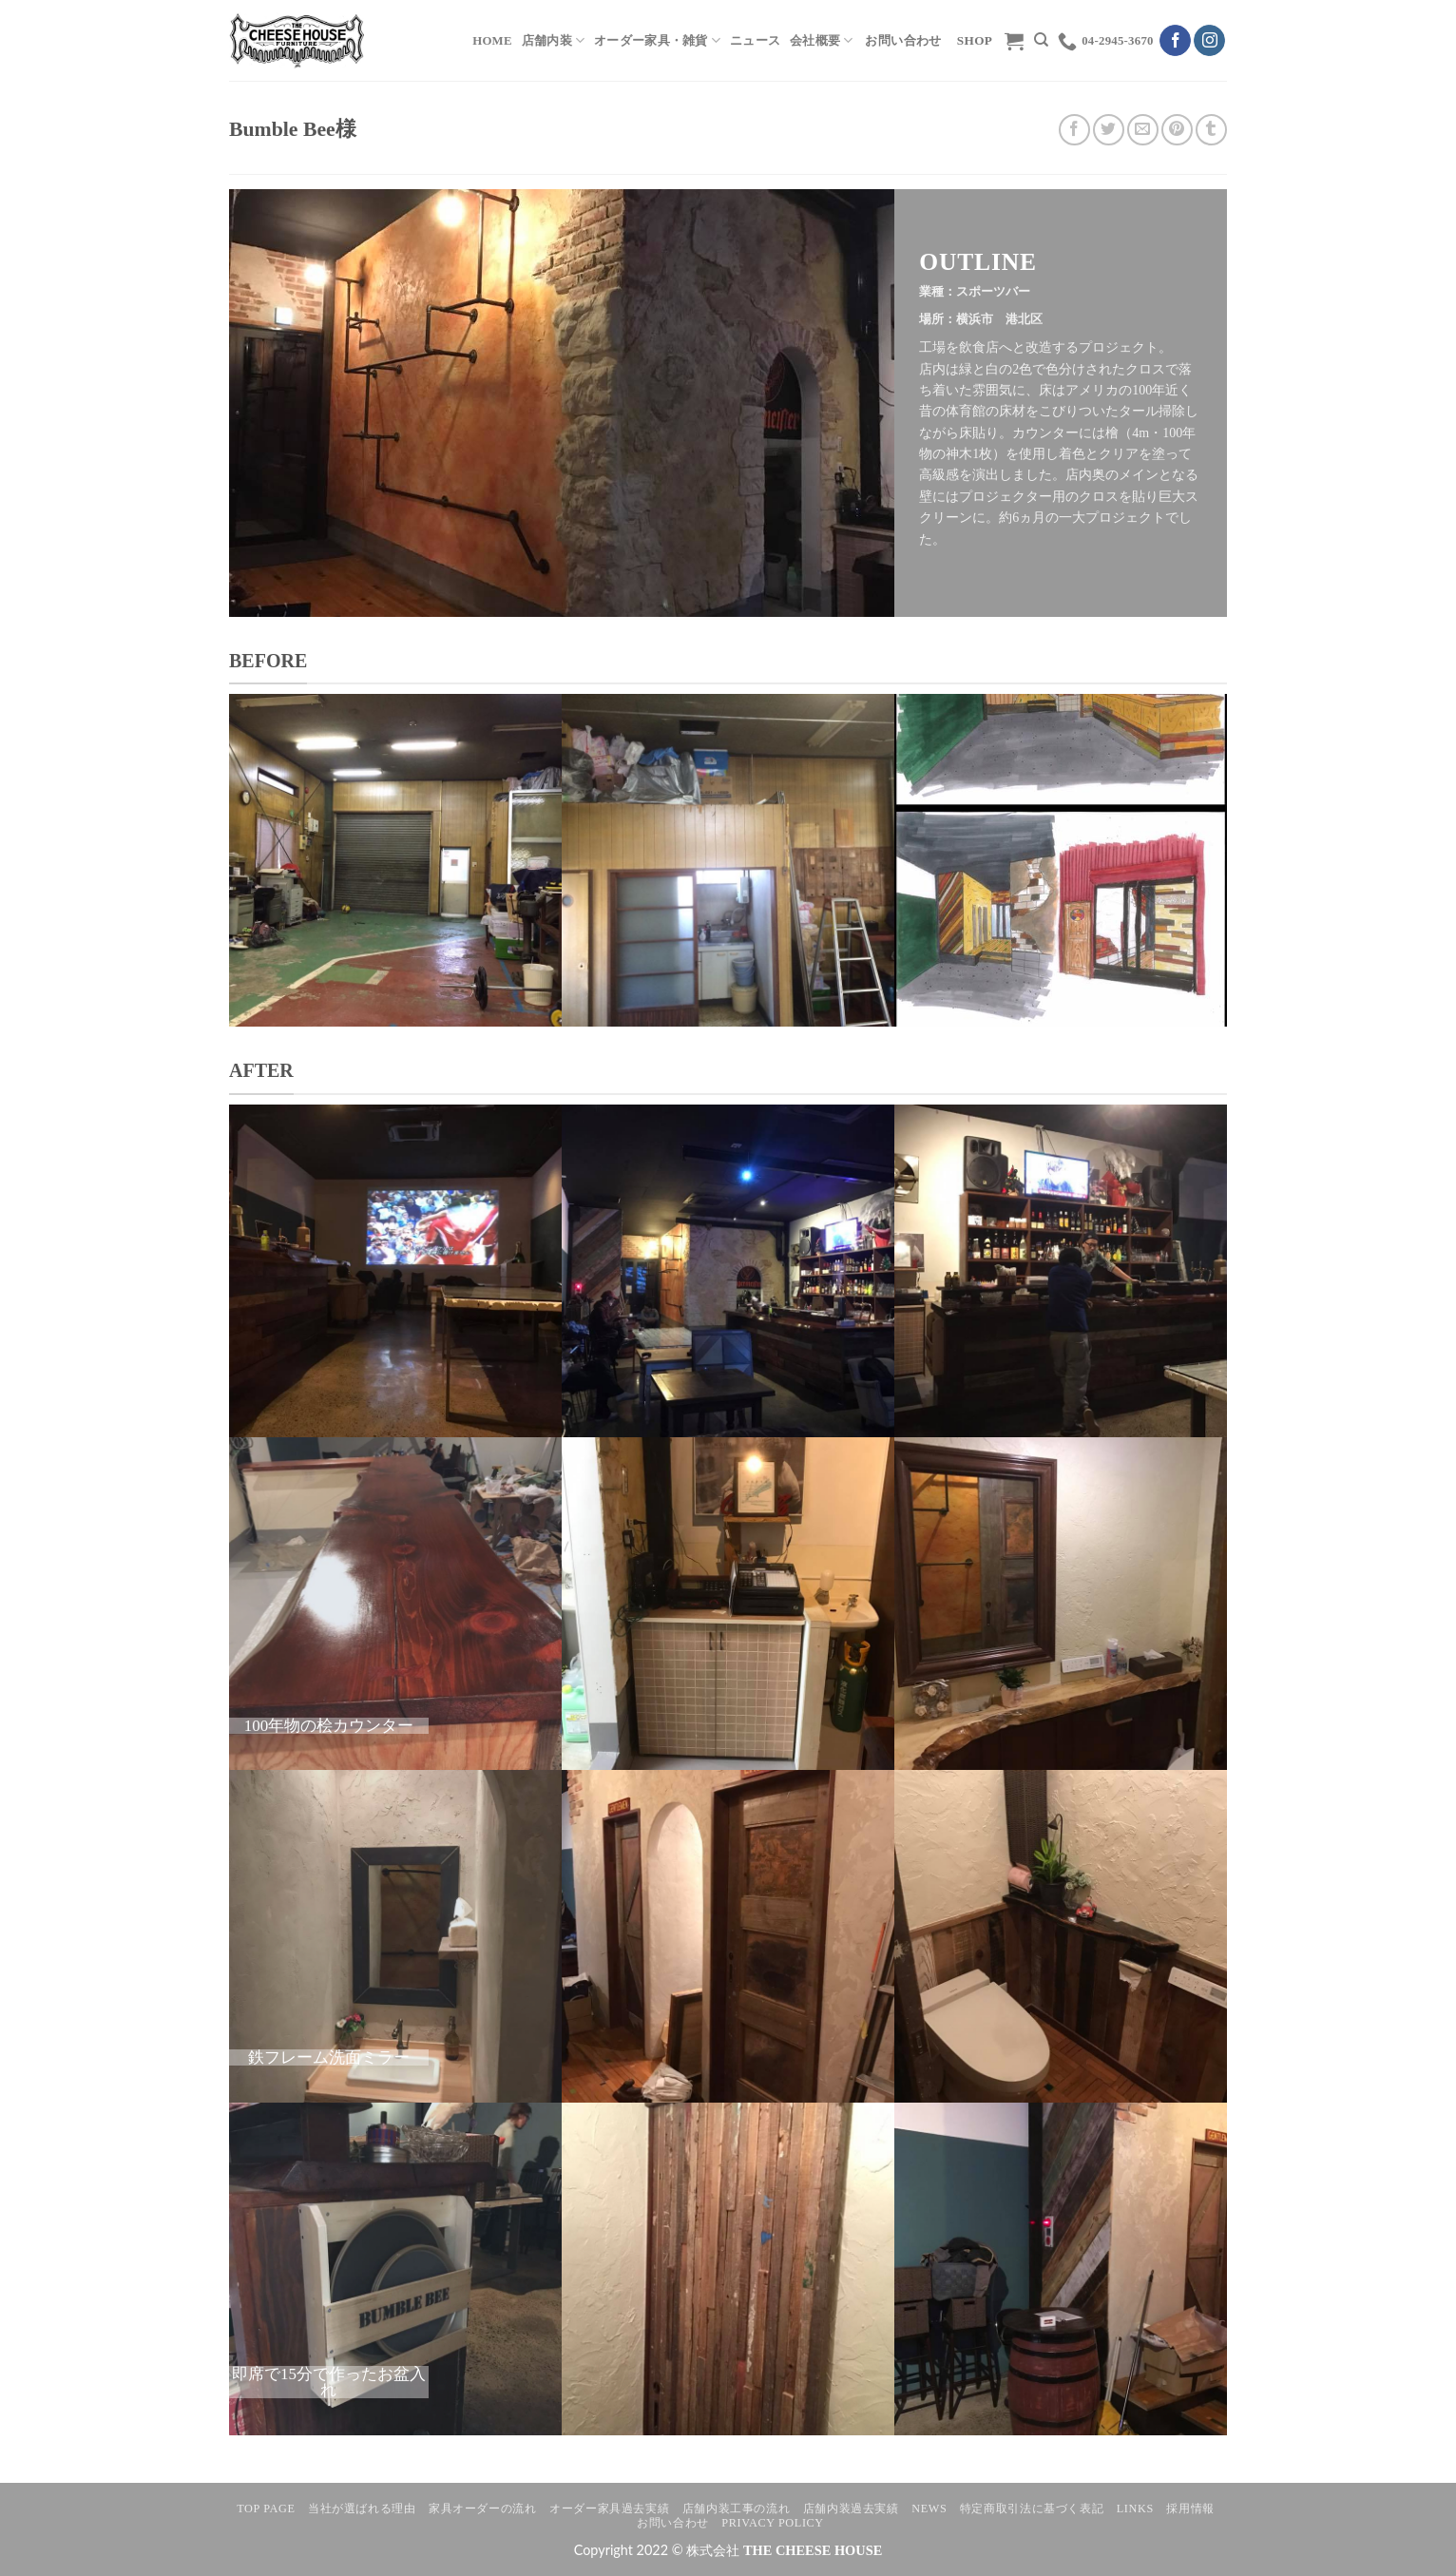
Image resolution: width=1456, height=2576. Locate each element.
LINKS (1135, 2508)
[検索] (1041, 40)
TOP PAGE (266, 2508)
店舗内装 (553, 40)
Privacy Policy (772, 2522)
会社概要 (821, 40)
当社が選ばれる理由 (362, 2508)
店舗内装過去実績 (851, 2508)
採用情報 (1190, 2508)
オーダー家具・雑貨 (657, 40)
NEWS (929, 2508)
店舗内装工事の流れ (736, 2508)
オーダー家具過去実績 (609, 2508)
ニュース (755, 41)
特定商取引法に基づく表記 (1031, 2508)
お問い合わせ (673, 2522)
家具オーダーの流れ (483, 2508)
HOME (492, 41)
